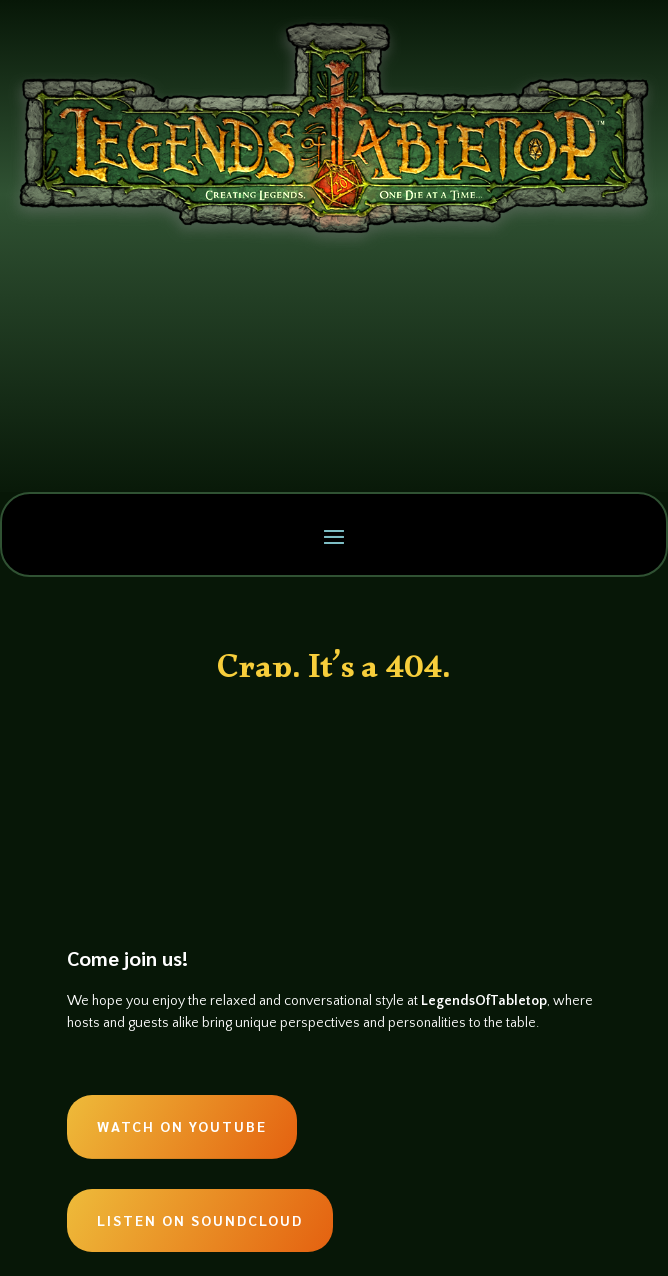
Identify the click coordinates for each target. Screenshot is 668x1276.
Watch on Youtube (182, 1126)
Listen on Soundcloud (200, 1220)
